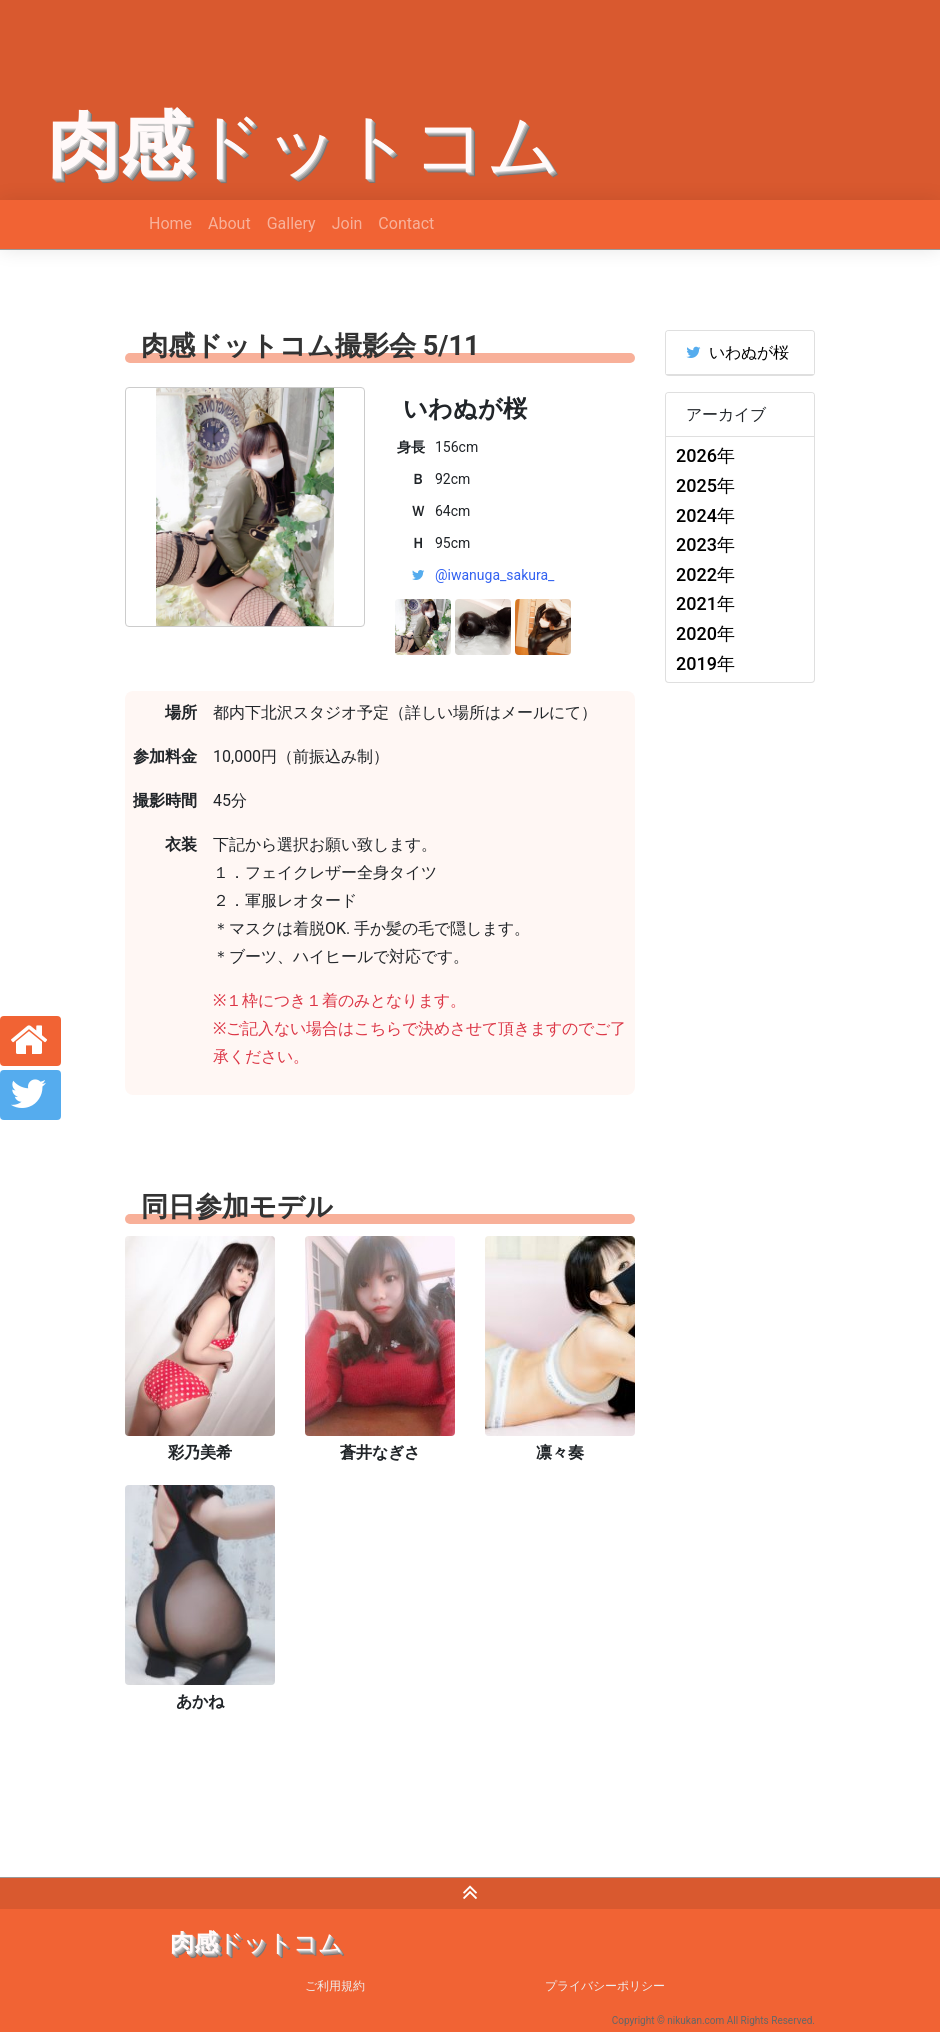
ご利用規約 (335, 1986)
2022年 (705, 574)
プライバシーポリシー (605, 1986)
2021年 (705, 603)
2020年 (705, 633)
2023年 (705, 544)
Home (170, 223)
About (229, 223)
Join (347, 223)
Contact (406, 223)
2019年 (705, 663)
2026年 (705, 455)
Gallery (291, 223)
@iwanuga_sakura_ (494, 575)
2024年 (705, 515)
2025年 (705, 485)
